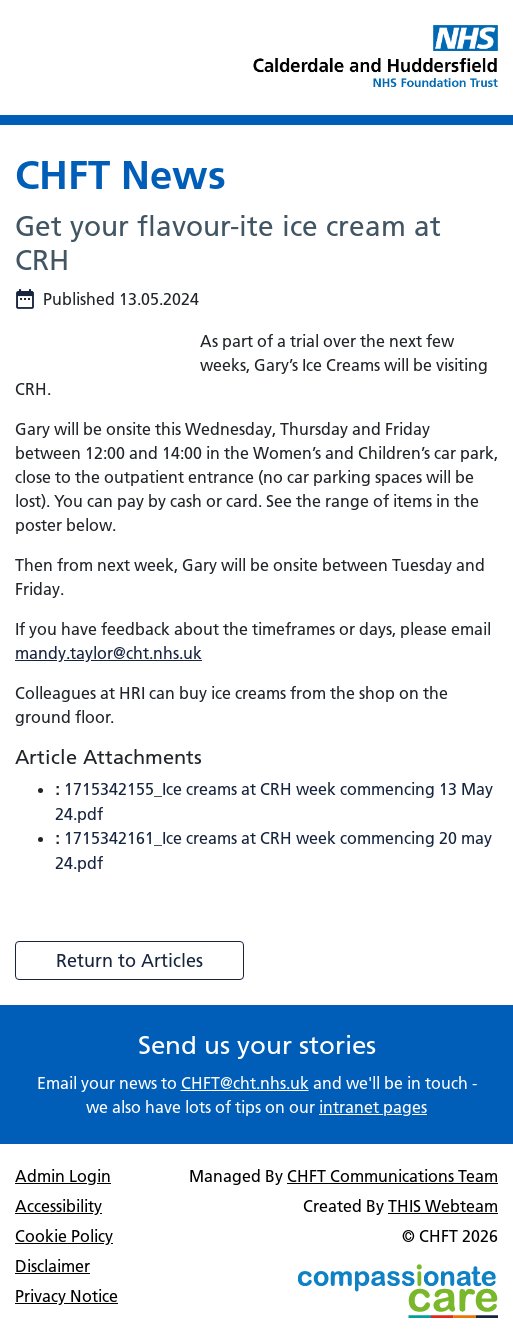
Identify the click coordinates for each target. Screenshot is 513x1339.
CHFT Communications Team (392, 1176)
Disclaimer (52, 1266)
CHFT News (120, 174)
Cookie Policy (64, 1236)
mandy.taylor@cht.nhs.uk (108, 653)
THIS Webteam (443, 1206)
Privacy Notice (66, 1296)
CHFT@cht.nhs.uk (245, 1083)
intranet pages (373, 1107)
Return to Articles (129, 960)
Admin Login (63, 1176)
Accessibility (58, 1206)
